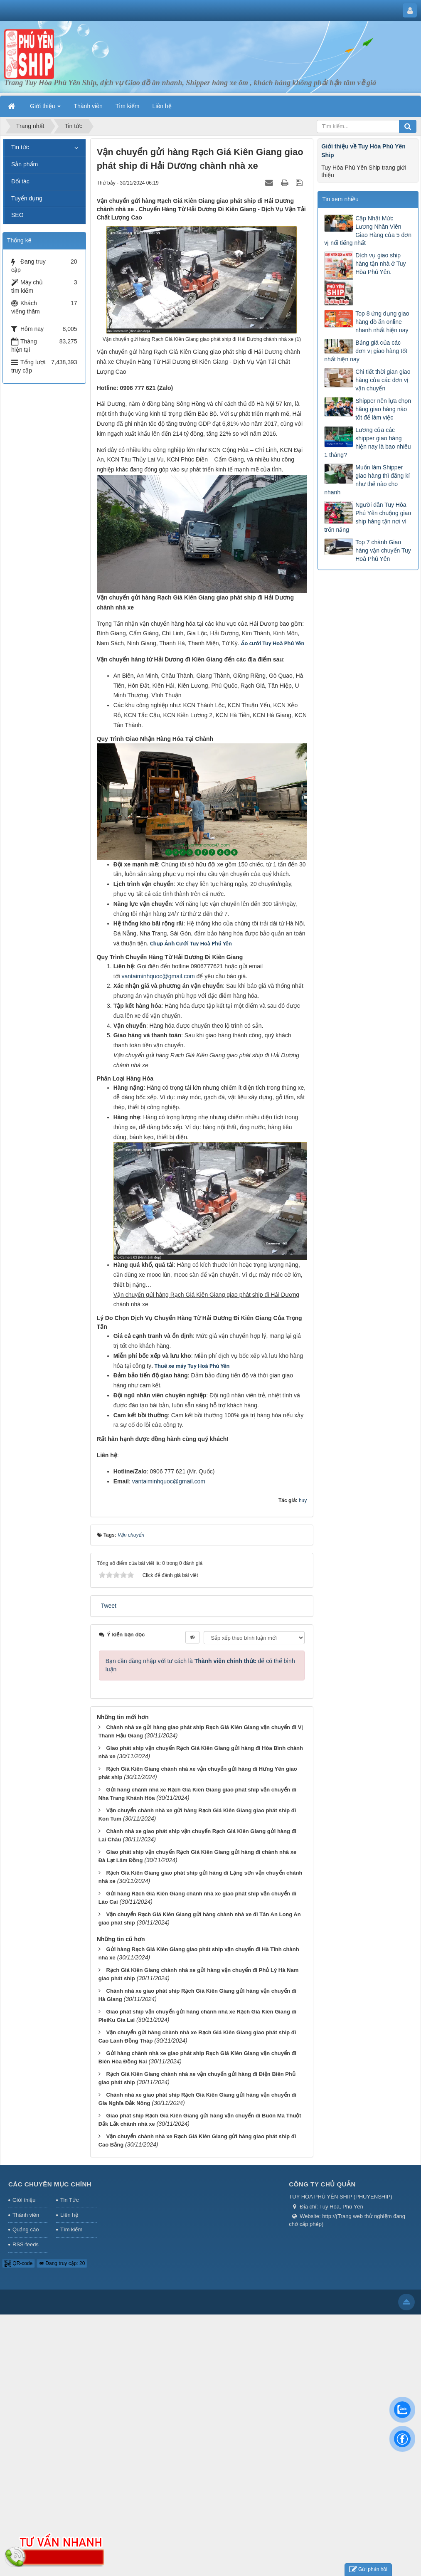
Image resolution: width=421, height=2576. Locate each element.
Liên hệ (69, 2215)
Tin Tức (69, 2200)
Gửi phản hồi (368, 2570)
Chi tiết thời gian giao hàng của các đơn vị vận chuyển (382, 380)
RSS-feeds (25, 2244)
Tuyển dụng (26, 198)
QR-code (18, 2263)
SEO (17, 215)
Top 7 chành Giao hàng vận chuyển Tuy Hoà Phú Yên (383, 550)
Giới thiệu (23, 2200)
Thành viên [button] (88, 106)
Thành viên (25, 2215)
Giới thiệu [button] (45, 108)
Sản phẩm (24, 164)
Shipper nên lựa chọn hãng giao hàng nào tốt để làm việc (383, 409)
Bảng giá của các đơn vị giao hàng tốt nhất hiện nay (365, 351)
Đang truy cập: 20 (62, 2263)
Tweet (108, 1605)
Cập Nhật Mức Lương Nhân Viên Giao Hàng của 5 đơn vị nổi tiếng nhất (367, 231)
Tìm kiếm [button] (128, 106)
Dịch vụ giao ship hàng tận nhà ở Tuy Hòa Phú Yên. (380, 263)
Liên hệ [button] (162, 106)
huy (303, 1500)
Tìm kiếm (71, 2229)
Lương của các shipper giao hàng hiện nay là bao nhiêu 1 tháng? (367, 442)
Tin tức (20, 147)
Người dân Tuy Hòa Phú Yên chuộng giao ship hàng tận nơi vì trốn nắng (367, 517)
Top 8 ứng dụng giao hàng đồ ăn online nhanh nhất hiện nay (382, 321)
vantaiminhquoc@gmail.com (158, 976)
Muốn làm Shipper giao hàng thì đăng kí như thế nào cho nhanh (367, 480)
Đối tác (20, 181)
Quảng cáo (25, 2229)
